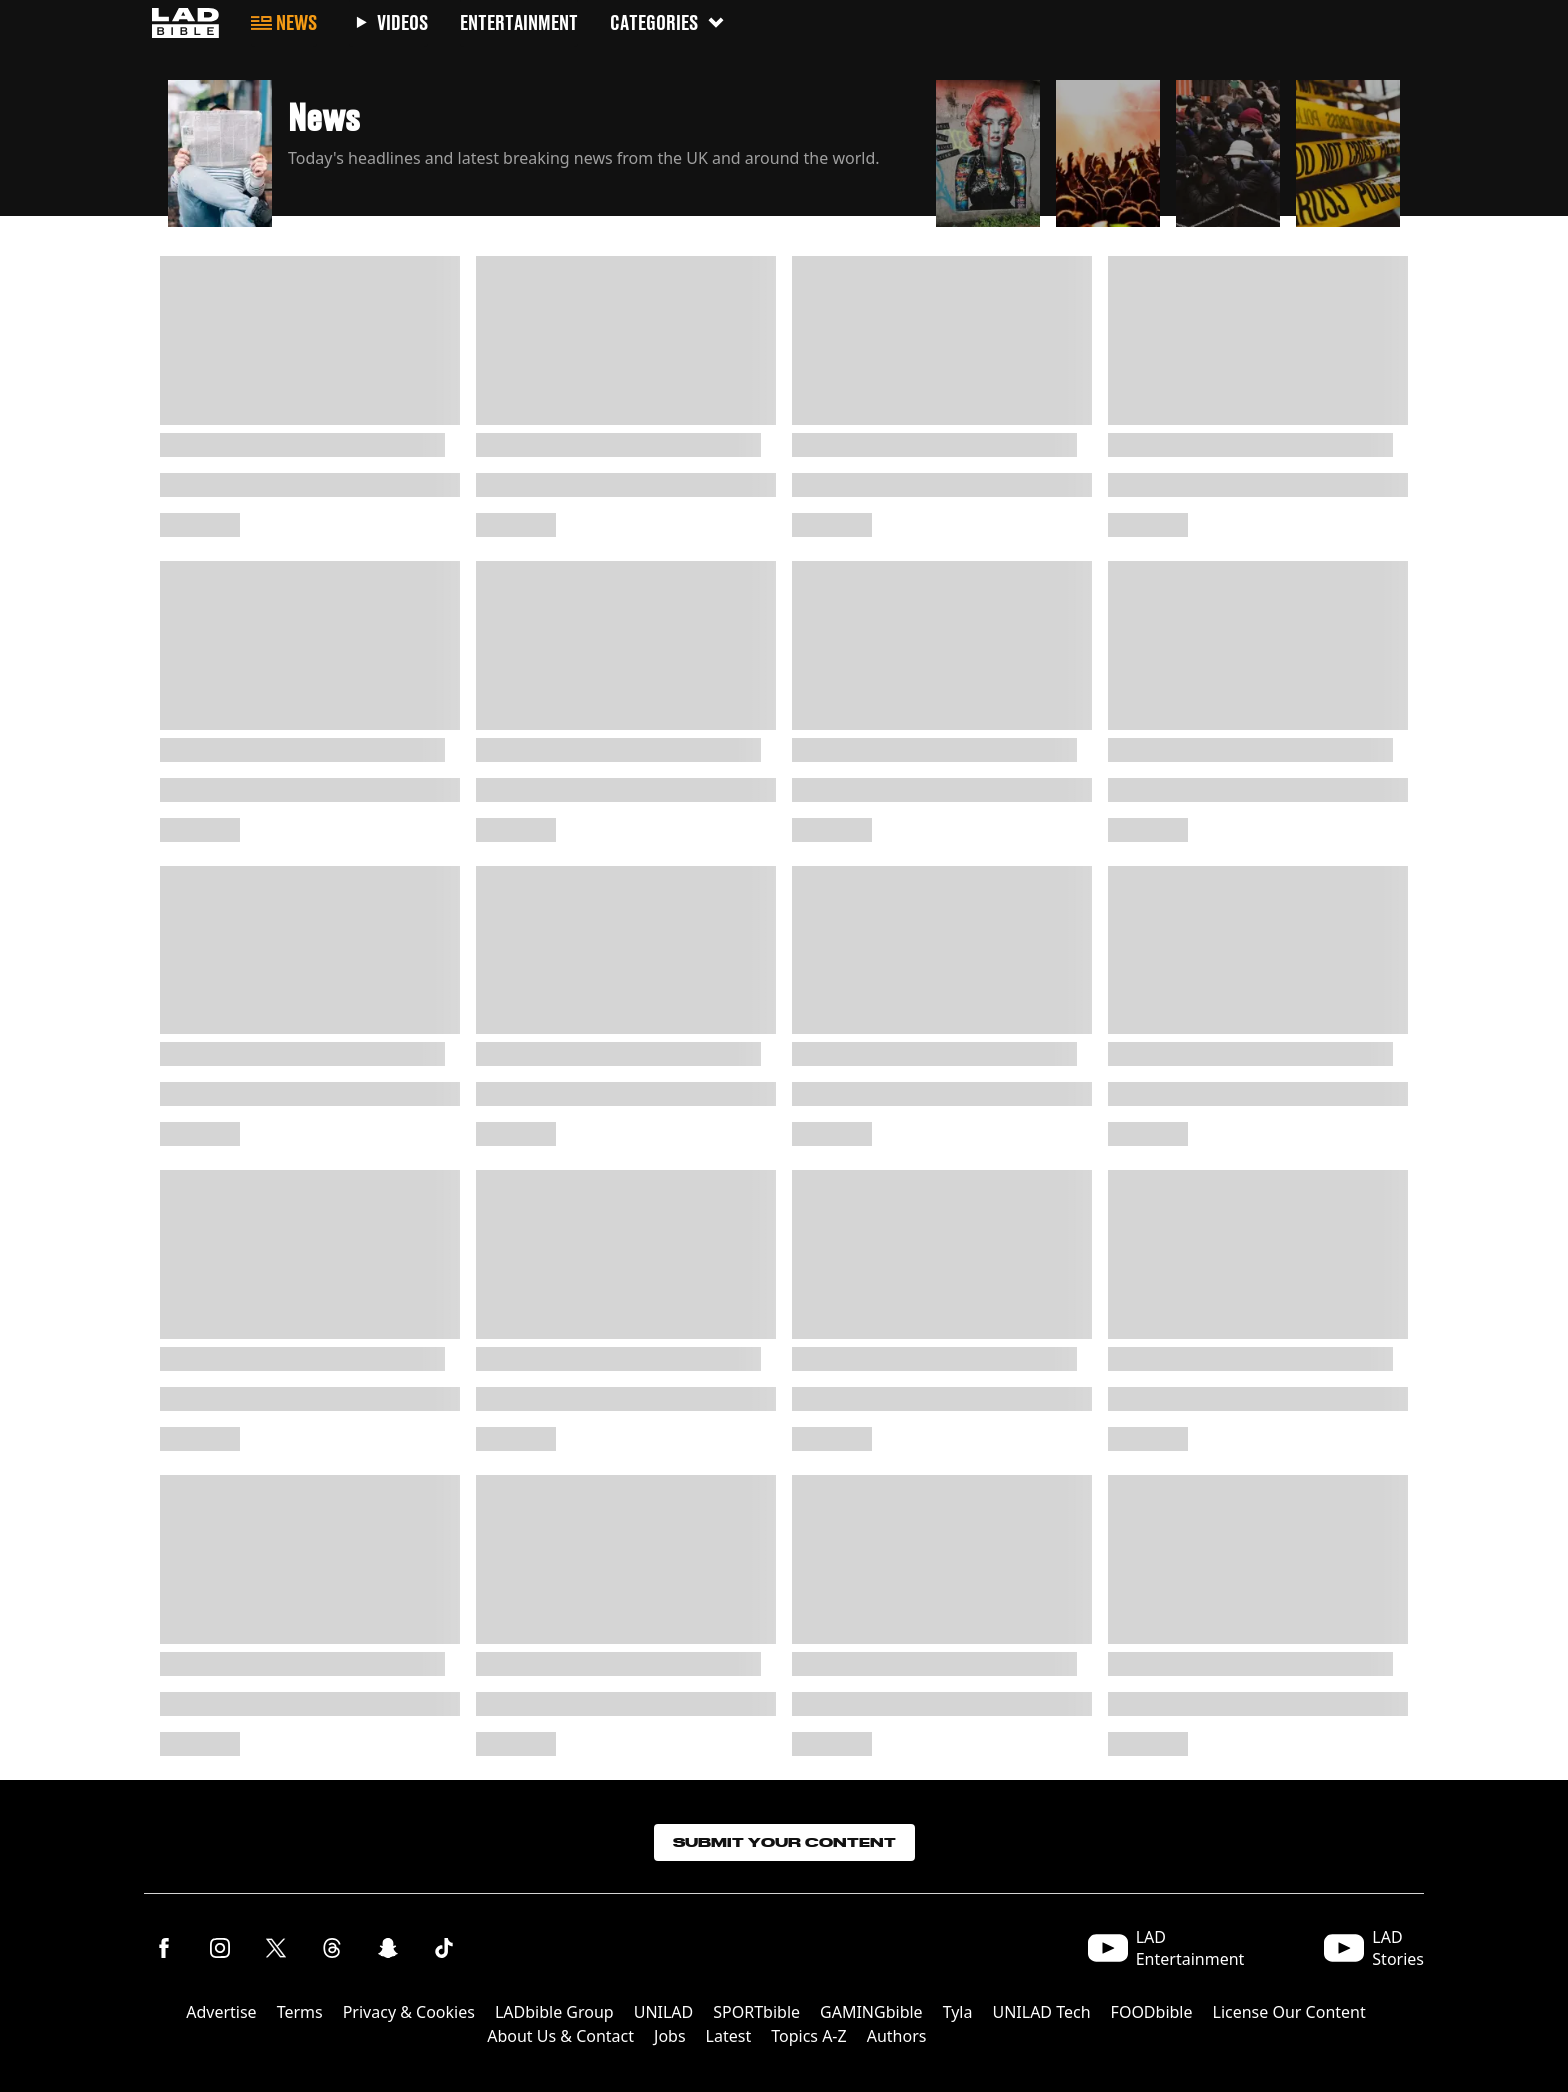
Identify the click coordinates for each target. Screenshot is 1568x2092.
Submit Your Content (784, 1842)
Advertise (221, 2012)
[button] (544, 148)
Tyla (958, 2012)
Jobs (670, 2036)
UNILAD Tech (1041, 2012)
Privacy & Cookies (409, 2012)
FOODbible (1152, 2012)
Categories (668, 22)
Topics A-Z (808, 2036)
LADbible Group (554, 2012)
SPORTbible (756, 2012)
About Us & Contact (560, 2036)
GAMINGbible (871, 2012)
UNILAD (664, 2012)
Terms (300, 2012)
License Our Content (1289, 2012)
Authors (897, 2036)
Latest (729, 2036)
